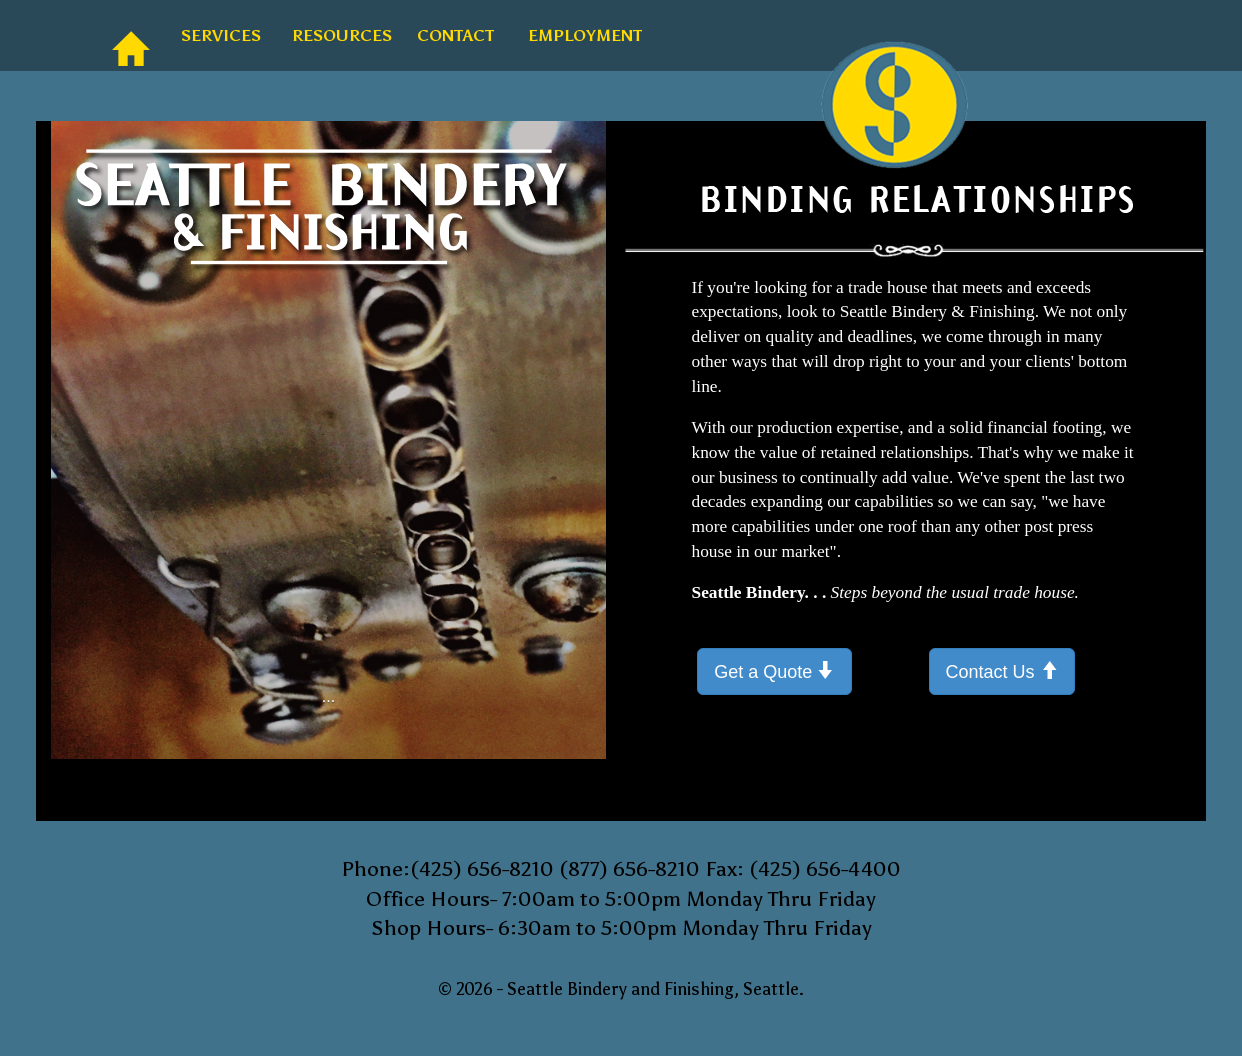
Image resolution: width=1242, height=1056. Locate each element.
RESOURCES (334, 35)
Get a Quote (774, 671)
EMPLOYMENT (576, 35)
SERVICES (214, 35)
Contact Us (1002, 671)
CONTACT (449, 35)
